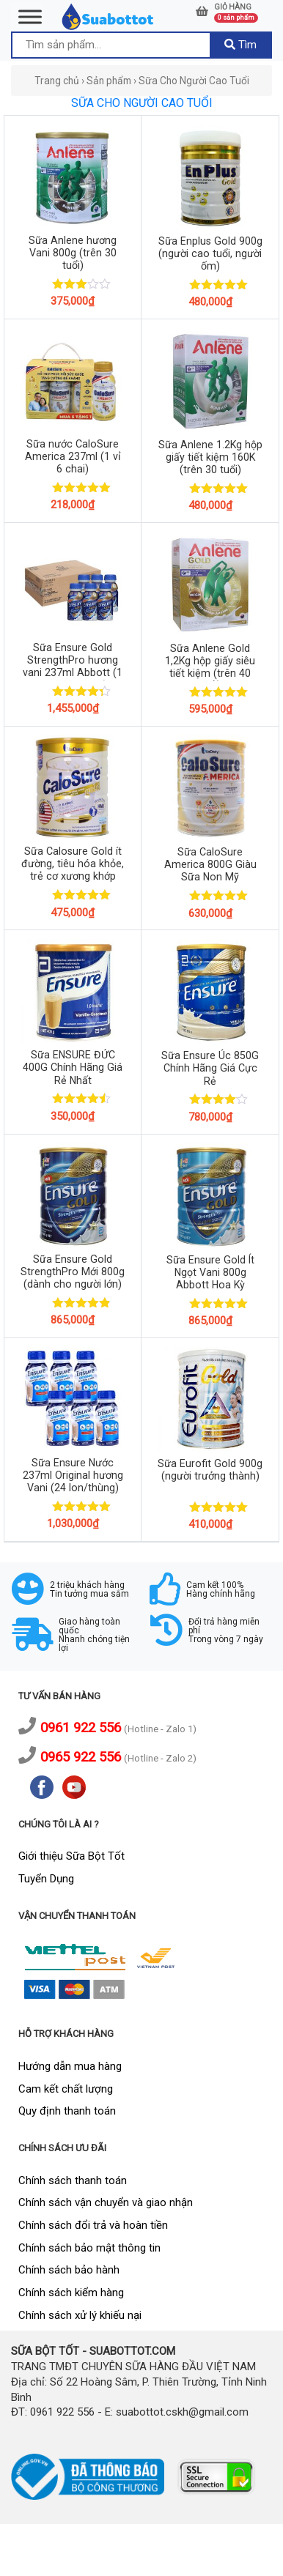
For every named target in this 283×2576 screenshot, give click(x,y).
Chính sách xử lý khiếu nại (80, 2315)
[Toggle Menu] (30, 16)
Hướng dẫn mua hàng (70, 2066)
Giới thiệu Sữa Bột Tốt (71, 1856)
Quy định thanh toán (67, 2110)
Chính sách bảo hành (69, 2269)
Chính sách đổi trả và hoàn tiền (93, 2225)
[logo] (109, 16)
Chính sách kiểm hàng (71, 2292)
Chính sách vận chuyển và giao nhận (105, 2202)
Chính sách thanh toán (72, 2180)
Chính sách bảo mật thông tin (89, 2247)
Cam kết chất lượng (65, 2089)
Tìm (240, 44)
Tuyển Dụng (46, 1878)
